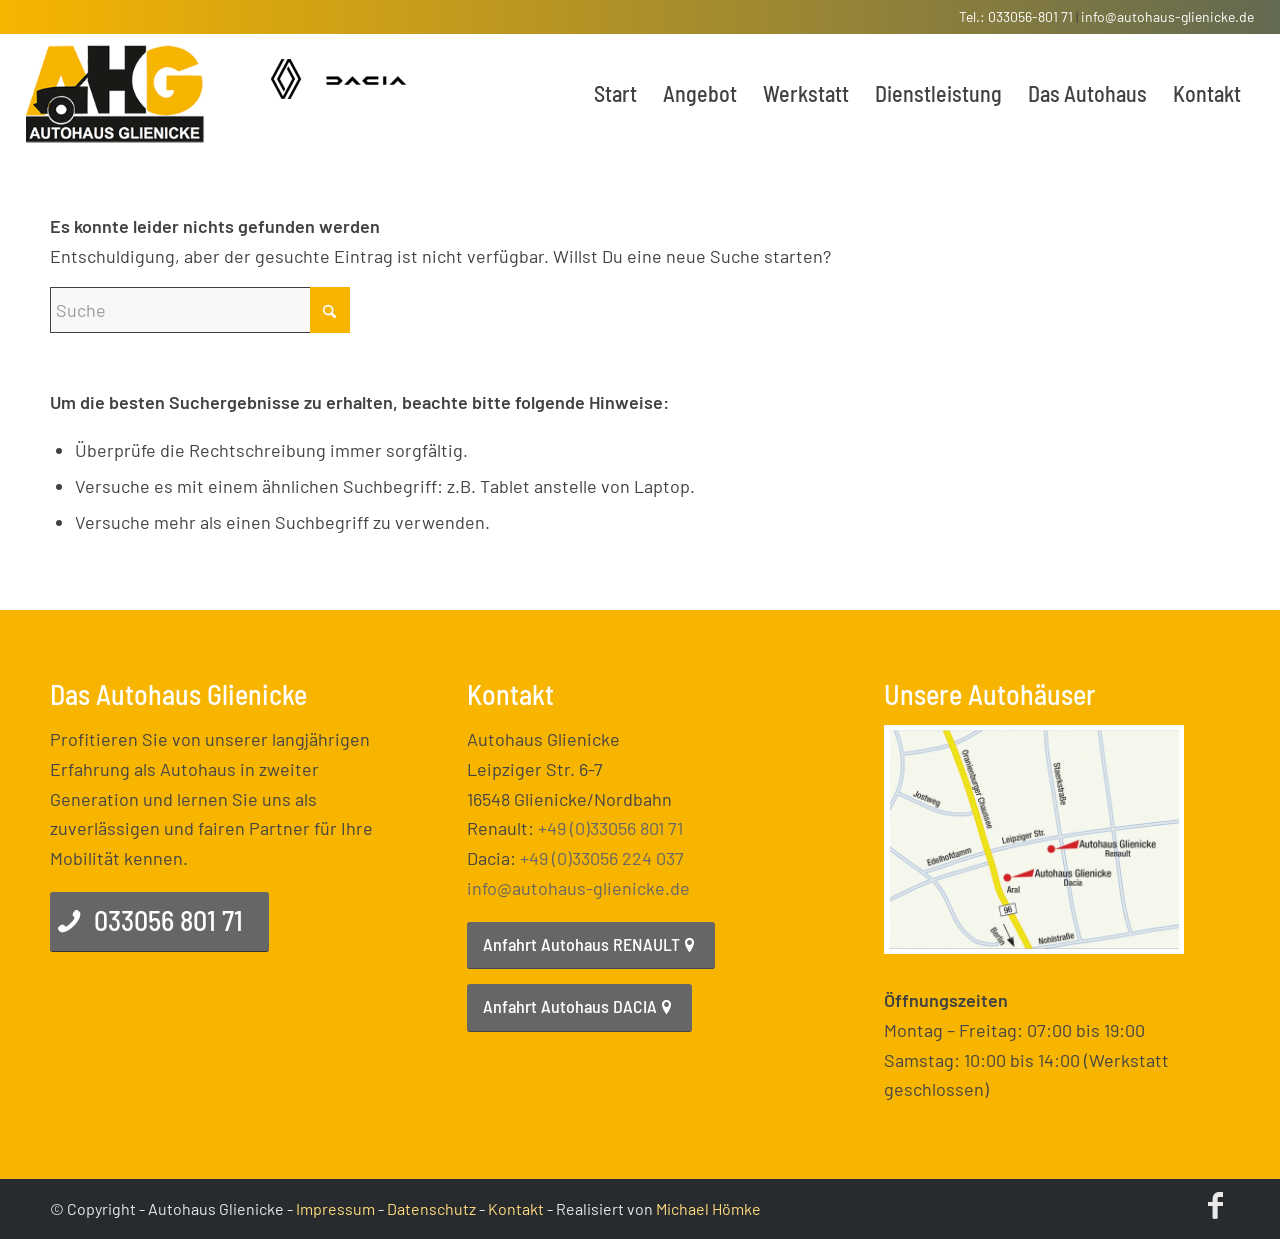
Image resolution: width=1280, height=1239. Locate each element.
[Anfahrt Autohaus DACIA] (579, 1008)
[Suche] (200, 310)
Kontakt (516, 1208)
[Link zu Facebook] (1215, 1204)
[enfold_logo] (115, 93)
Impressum (335, 1208)
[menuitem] (615, 93)
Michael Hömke (708, 1208)
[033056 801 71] (159, 922)
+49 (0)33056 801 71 (610, 828)
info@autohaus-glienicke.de (1167, 16)
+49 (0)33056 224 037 (602, 858)
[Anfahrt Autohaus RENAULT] (591, 946)
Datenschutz (431, 1208)
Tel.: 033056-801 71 (1016, 16)
